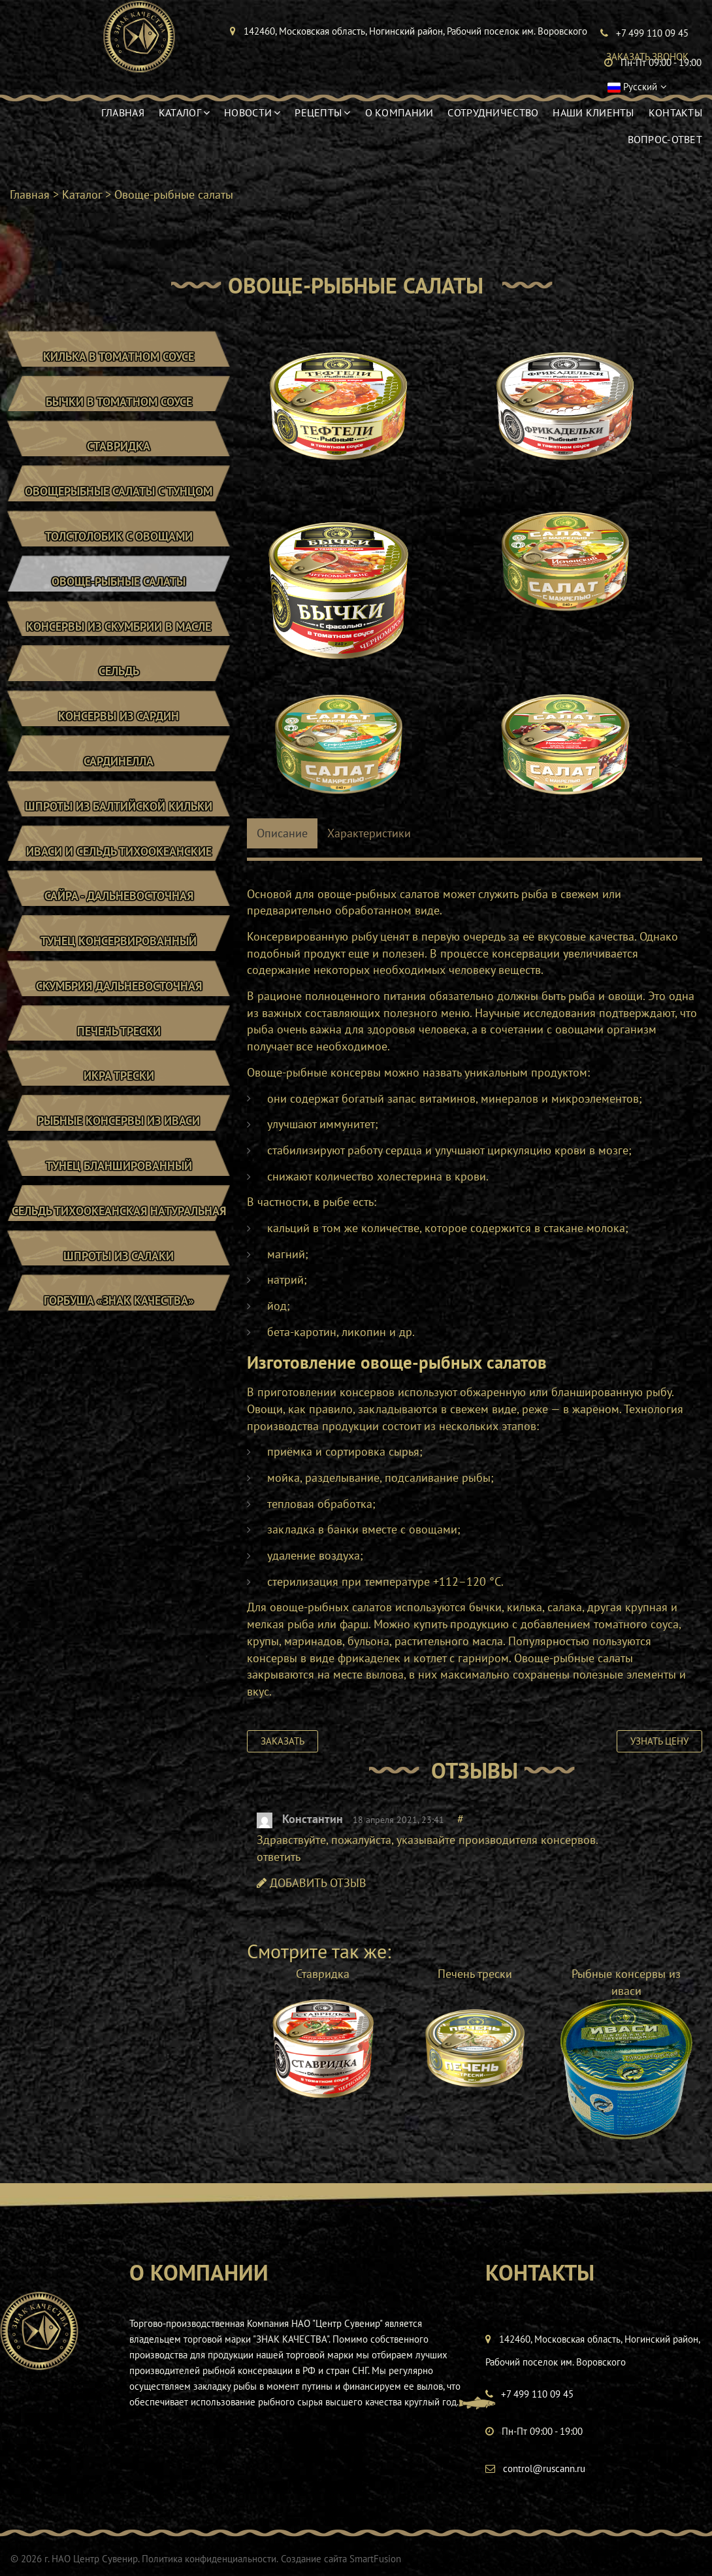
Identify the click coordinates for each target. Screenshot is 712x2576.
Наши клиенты (593, 112)
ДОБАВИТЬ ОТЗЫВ (311, 1882)
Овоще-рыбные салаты (119, 586)
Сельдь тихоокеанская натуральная (119, 1226)
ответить (278, 1856)
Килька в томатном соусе (118, 357)
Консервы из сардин (118, 723)
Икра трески (119, 1089)
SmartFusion (374, 2558)
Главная (122, 112)
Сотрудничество (492, 112)
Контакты (675, 112)
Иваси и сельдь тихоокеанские (119, 860)
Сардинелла (119, 769)
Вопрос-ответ (665, 139)
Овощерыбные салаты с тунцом (118, 494)
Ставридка (118, 448)
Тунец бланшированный (119, 1180)
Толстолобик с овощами (119, 540)
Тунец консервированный (118, 952)
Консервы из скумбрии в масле (118, 631)
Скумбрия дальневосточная (119, 997)
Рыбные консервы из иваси (118, 1135)
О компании (399, 112)
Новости (252, 112)
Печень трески (119, 1043)
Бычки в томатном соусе (119, 402)
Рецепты (322, 112)
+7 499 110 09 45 (537, 2394)
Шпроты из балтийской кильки (118, 814)
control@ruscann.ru (544, 2468)
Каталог (184, 112)
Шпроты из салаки (118, 1272)
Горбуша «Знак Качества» (119, 1318)
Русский (628, 86)
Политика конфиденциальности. (210, 2558)
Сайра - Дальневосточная (118, 906)
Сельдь (119, 677)
